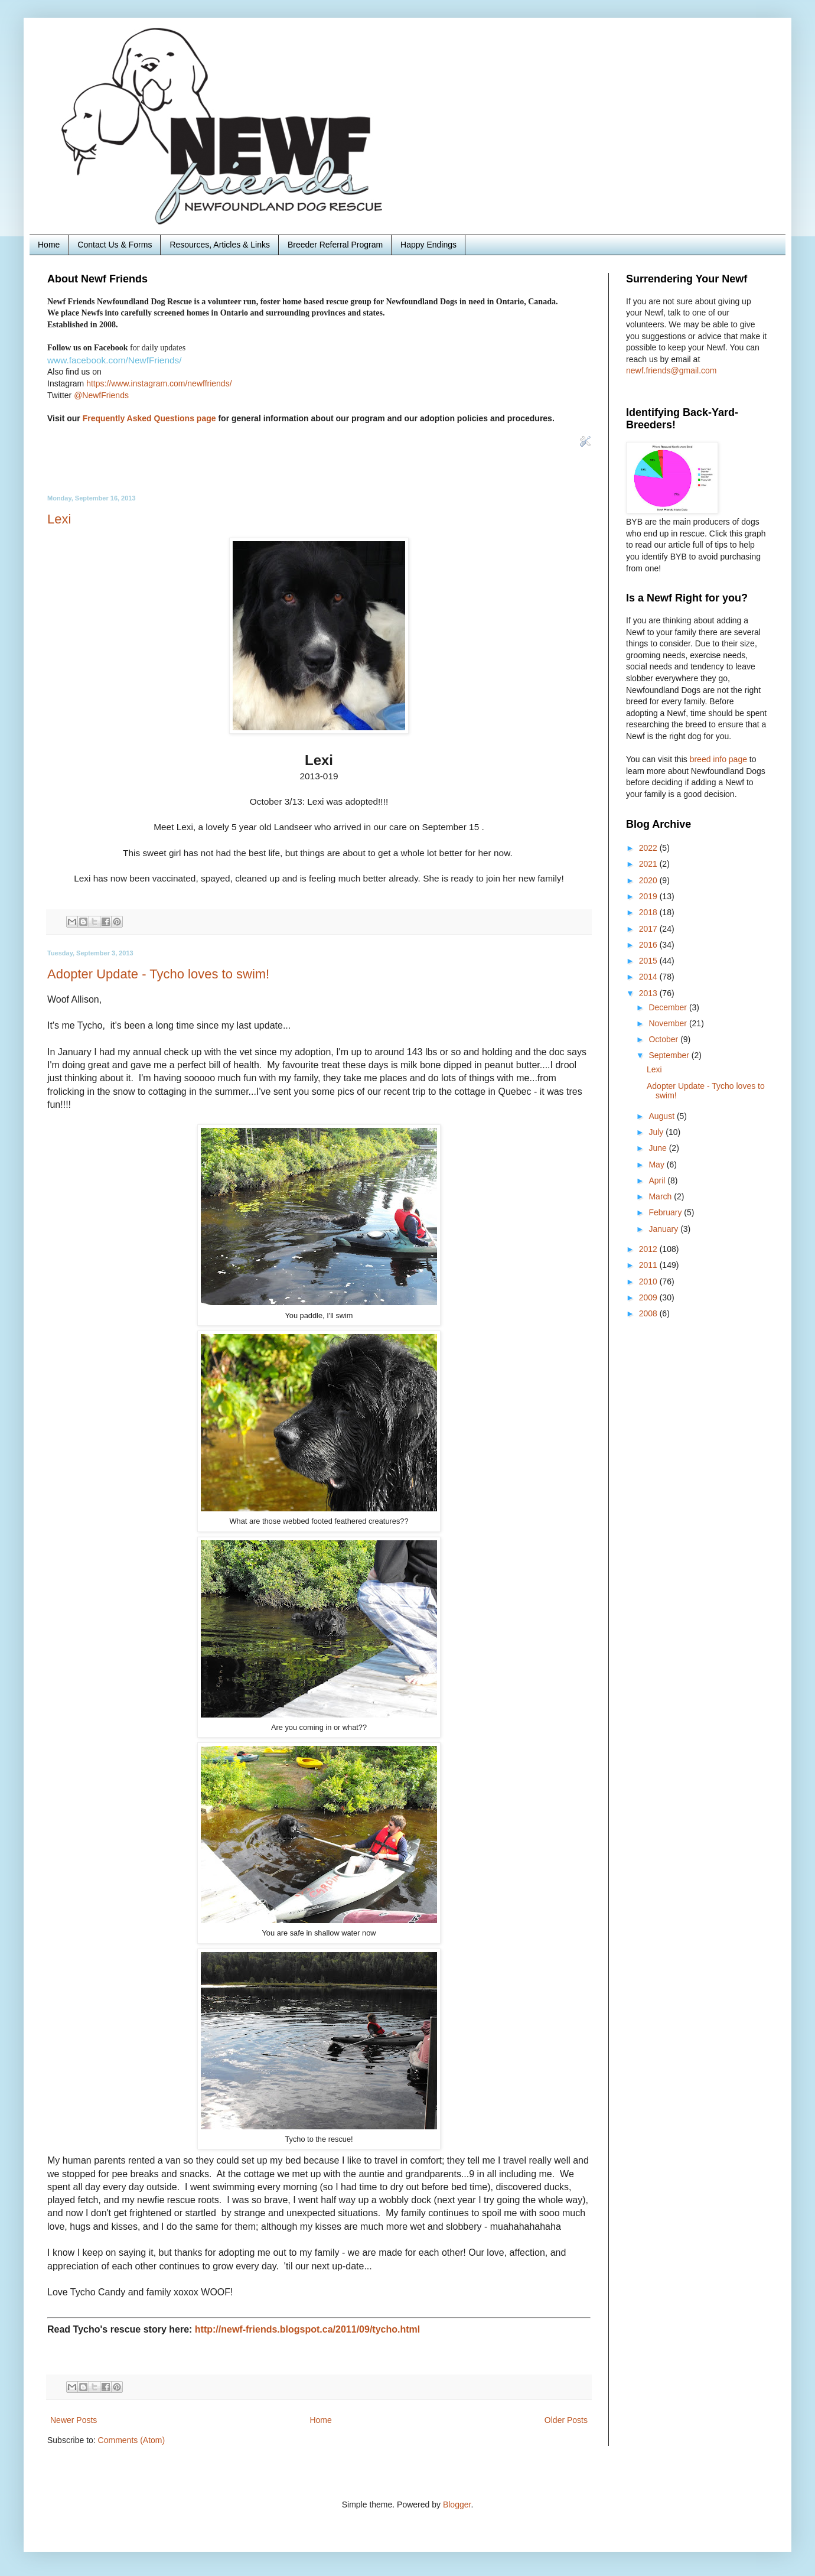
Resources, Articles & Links (219, 244)
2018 (649, 912)
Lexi (59, 519)
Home (49, 244)
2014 (649, 976)
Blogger (457, 2504)
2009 (649, 1297)
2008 (649, 1313)
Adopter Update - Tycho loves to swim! (158, 974)
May (657, 1164)
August (662, 1116)
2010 (649, 1281)
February (666, 1212)
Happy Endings (428, 244)
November (668, 1023)
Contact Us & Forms (114, 244)
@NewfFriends (101, 395)
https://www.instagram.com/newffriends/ (159, 383)
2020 (649, 880)
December (668, 1007)
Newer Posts (73, 2420)
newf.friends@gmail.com (671, 370)
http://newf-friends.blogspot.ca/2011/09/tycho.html (307, 2329)
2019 (649, 896)
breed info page (719, 759)
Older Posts (566, 2420)
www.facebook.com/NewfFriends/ (114, 360)
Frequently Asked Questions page (149, 418)
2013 (649, 993)
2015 (649, 960)
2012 (649, 1249)
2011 (649, 1265)
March (661, 1196)
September (669, 1055)
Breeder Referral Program (335, 244)
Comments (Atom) (131, 2440)
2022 (649, 848)
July (657, 1132)
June (658, 1148)
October (664, 1039)
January (664, 1229)
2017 (649, 929)
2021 (649, 864)
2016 (649, 944)
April (657, 1180)
